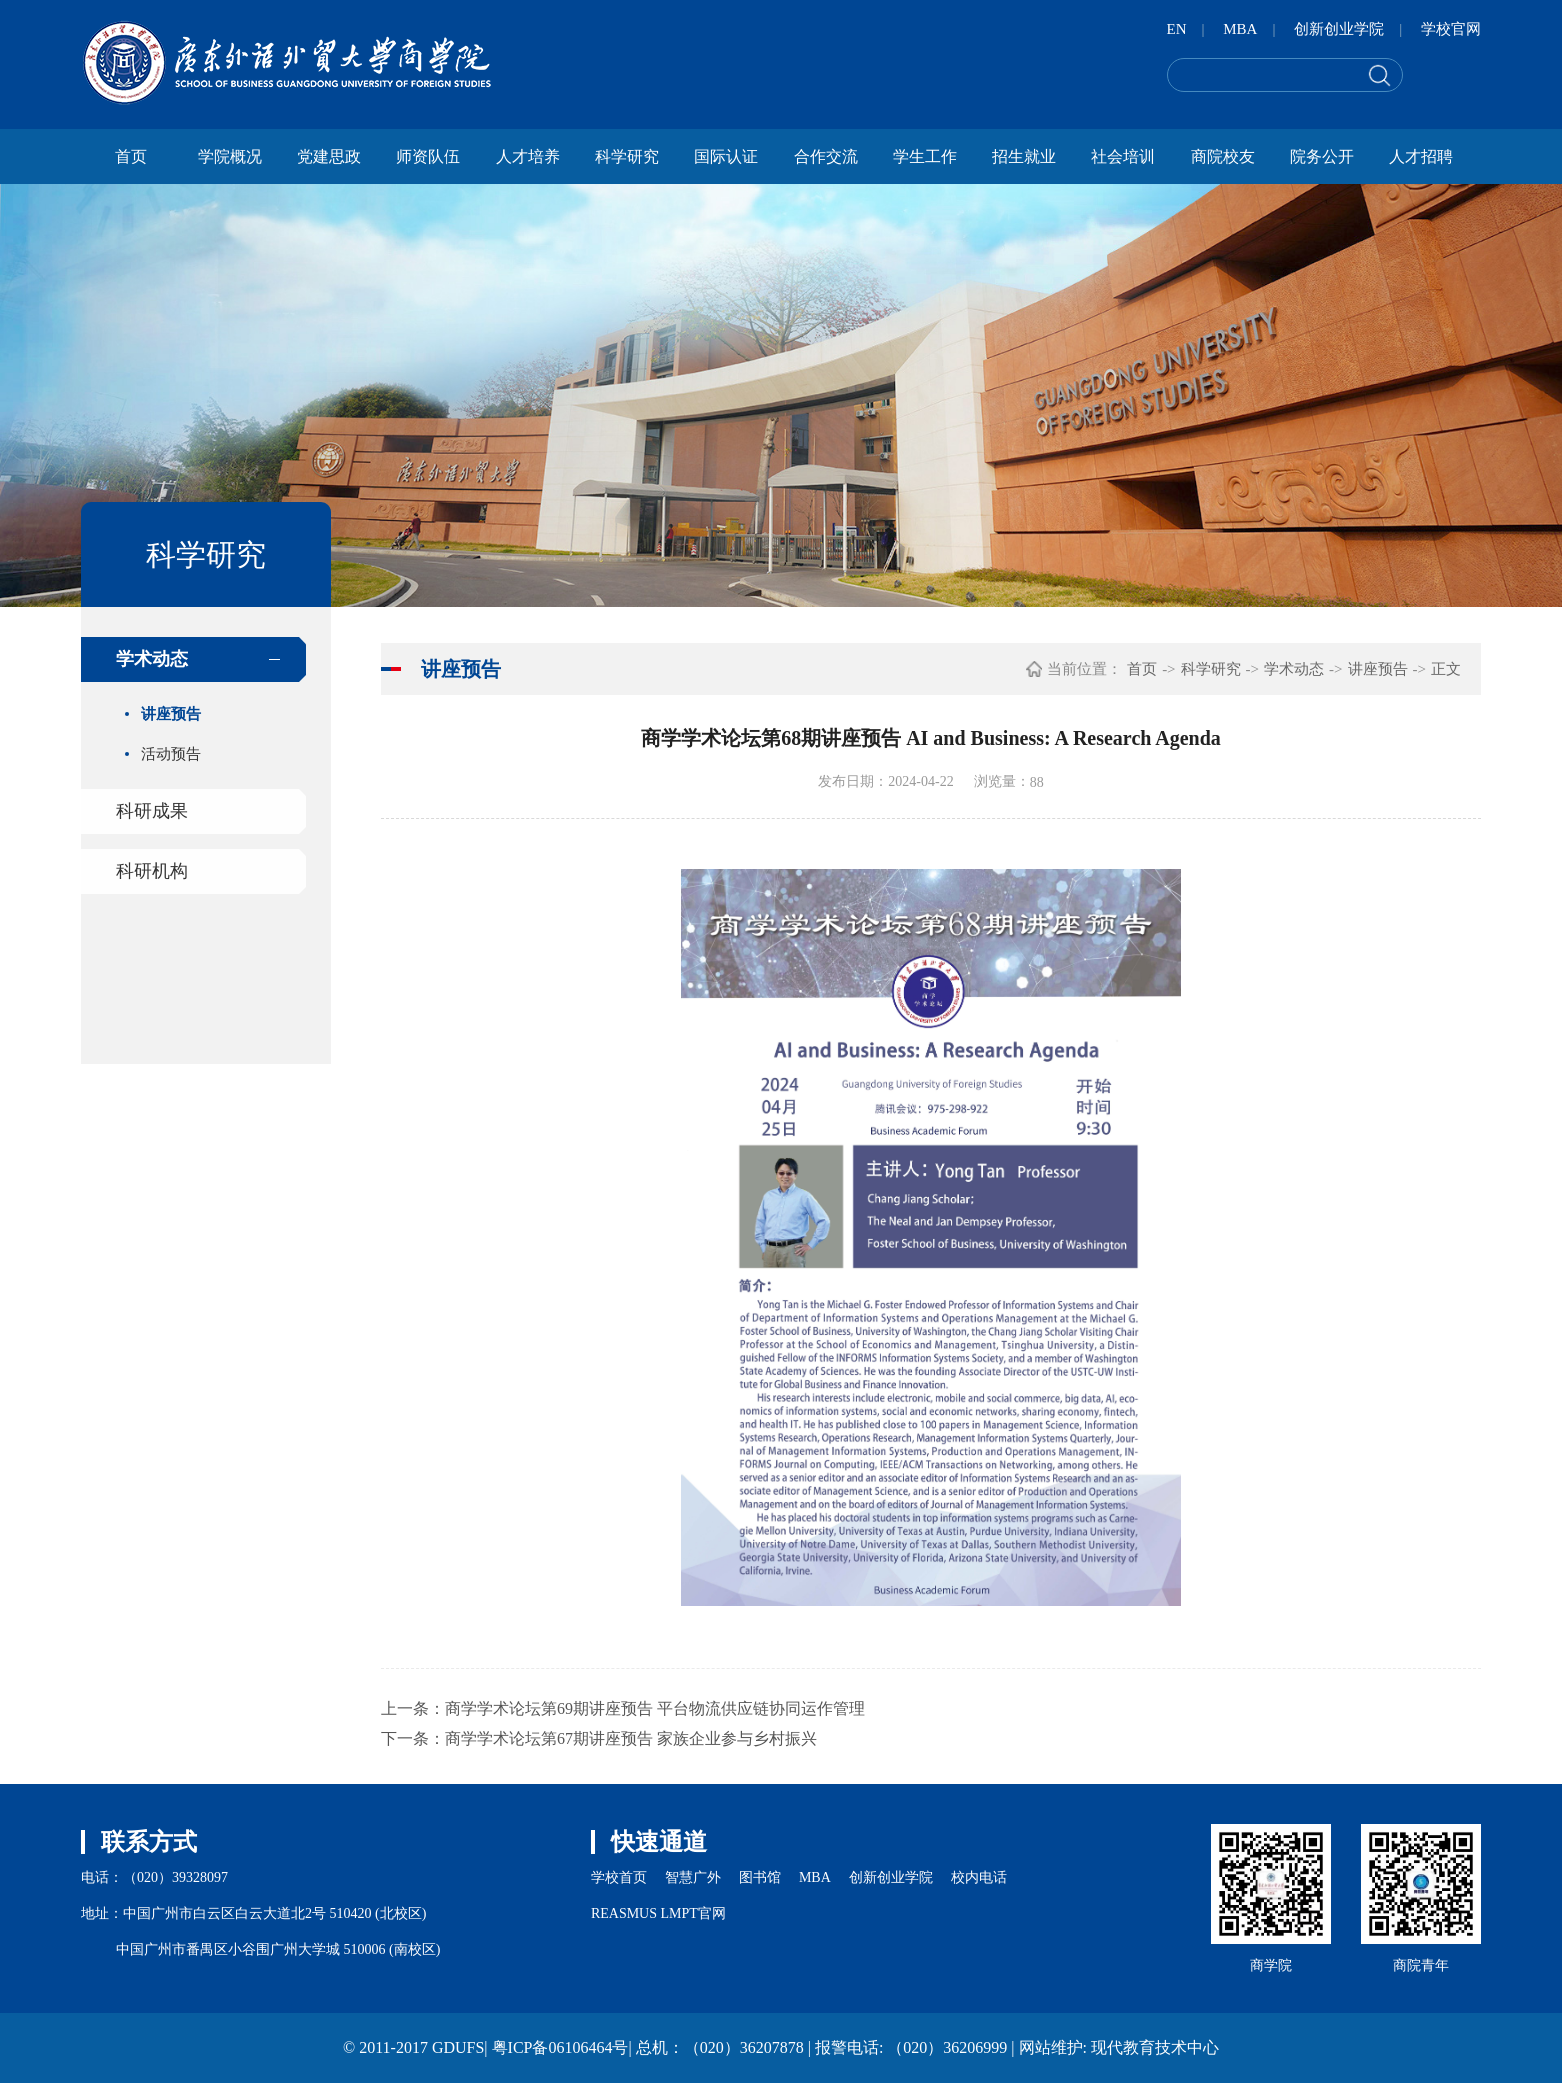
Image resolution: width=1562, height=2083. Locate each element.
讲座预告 (171, 714)
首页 (131, 156)
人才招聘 (1421, 156)
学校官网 (1451, 29)
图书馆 (760, 1877)
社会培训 (1123, 156)
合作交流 (826, 156)
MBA (1240, 29)
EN (1177, 29)
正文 (1446, 669)
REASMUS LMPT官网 (658, 1913)
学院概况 (230, 156)
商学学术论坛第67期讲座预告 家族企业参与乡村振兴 (631, 1738)
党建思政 (329, 156)
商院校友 (1223, 156)
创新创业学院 (1339, 29)
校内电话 (979, 1877)
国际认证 (726, 156)
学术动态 (152, 659)
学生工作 (925, 156)
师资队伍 (428, 156)
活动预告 (171, 754)
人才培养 (528, 156)
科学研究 (627, 156)
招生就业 (1024, 156)
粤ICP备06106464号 (560, 2047)
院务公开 (1322, 156)
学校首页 (619, 1877)
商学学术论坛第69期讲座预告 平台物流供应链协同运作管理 (655, 1708)
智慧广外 (693, 1877)
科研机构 (152, 871)
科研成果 (152, 811)
